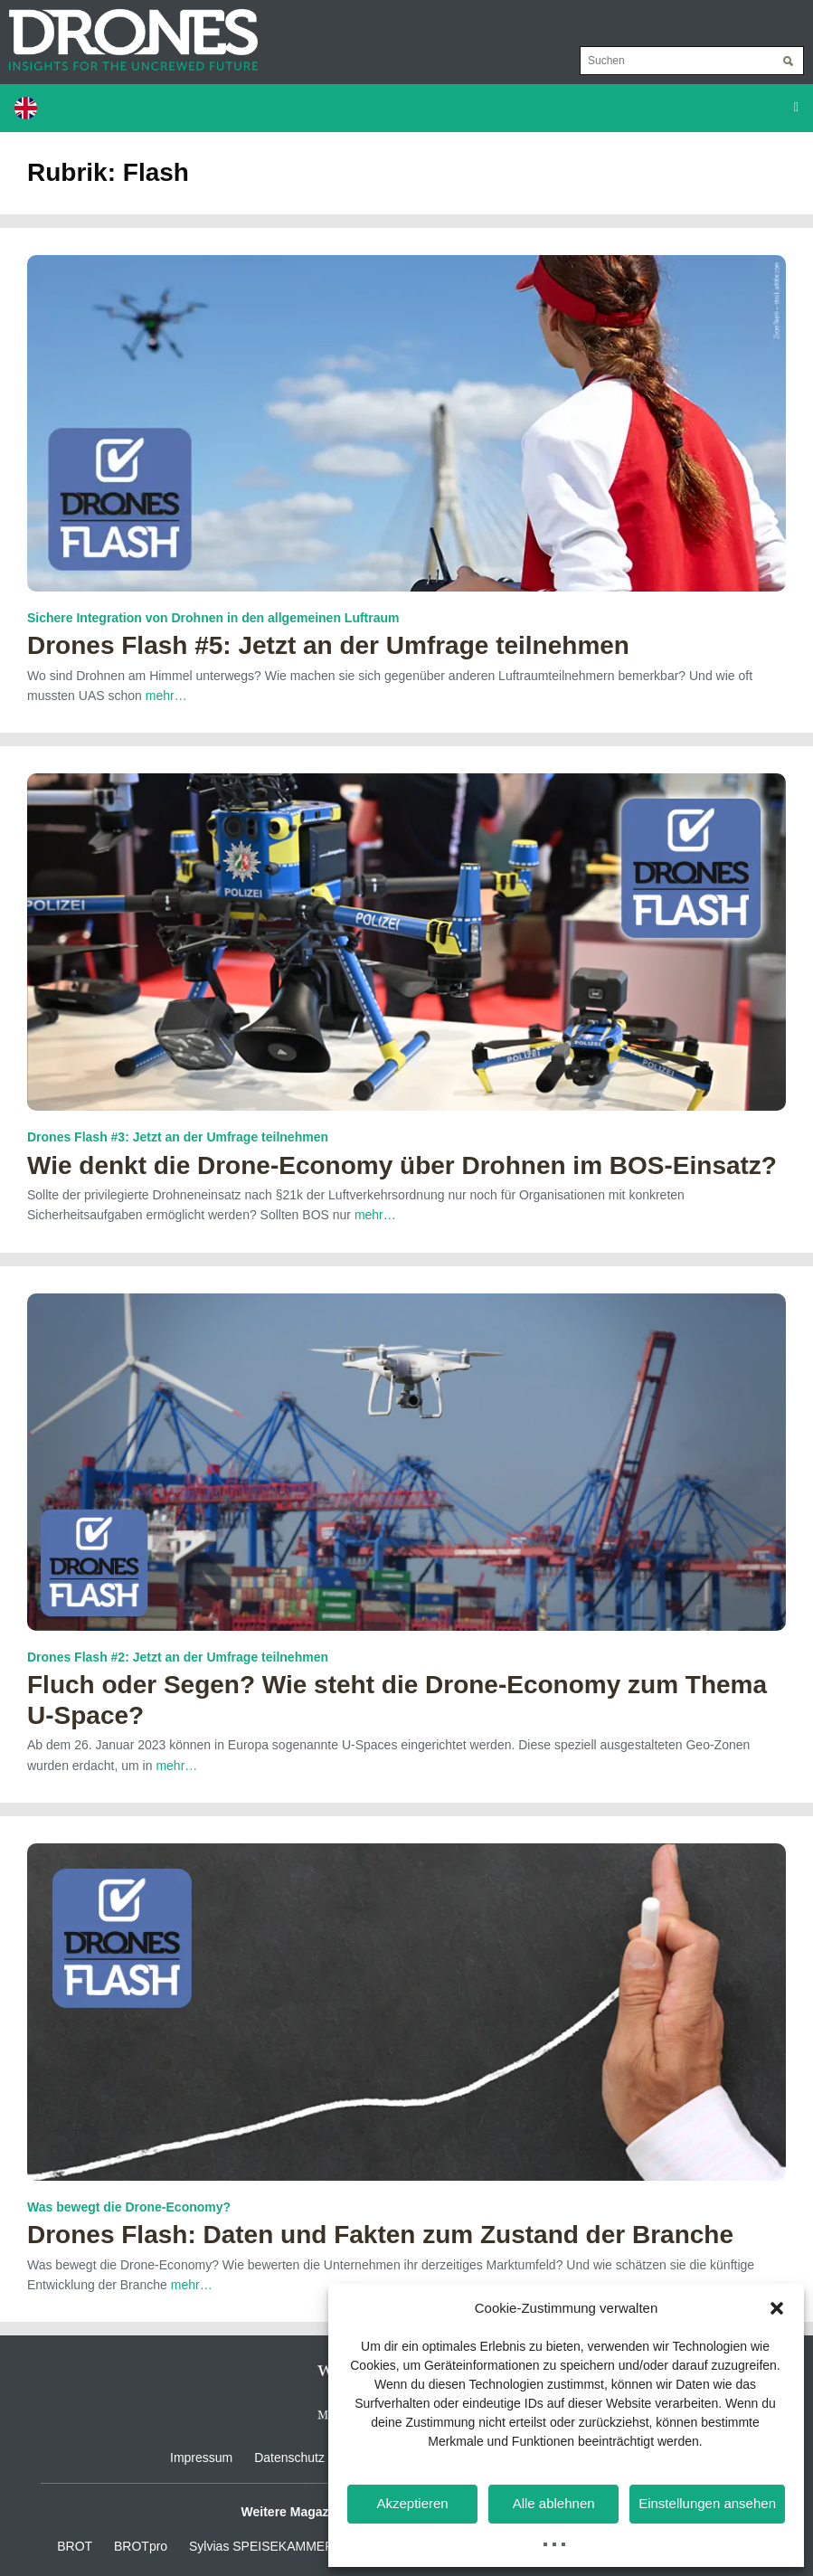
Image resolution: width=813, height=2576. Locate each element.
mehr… (166, 695)
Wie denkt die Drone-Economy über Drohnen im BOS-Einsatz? (402, 1165)
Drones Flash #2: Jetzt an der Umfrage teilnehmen (177, 1657)
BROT (74, 2546)
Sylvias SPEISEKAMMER (261, 2546)
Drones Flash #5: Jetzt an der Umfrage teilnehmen (328, 645)
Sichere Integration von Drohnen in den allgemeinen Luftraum (213, 618)
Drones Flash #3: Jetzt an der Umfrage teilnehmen (177, 1137)
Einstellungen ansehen (707, 2503)
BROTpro (140, 2546)
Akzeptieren (412, 2503)
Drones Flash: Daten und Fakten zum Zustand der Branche (380, 2235)
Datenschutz (289, 2457)
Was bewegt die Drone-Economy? (129, 2207)
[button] (777, 2308)
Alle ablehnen (554, 2503)
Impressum (201, 2457)
